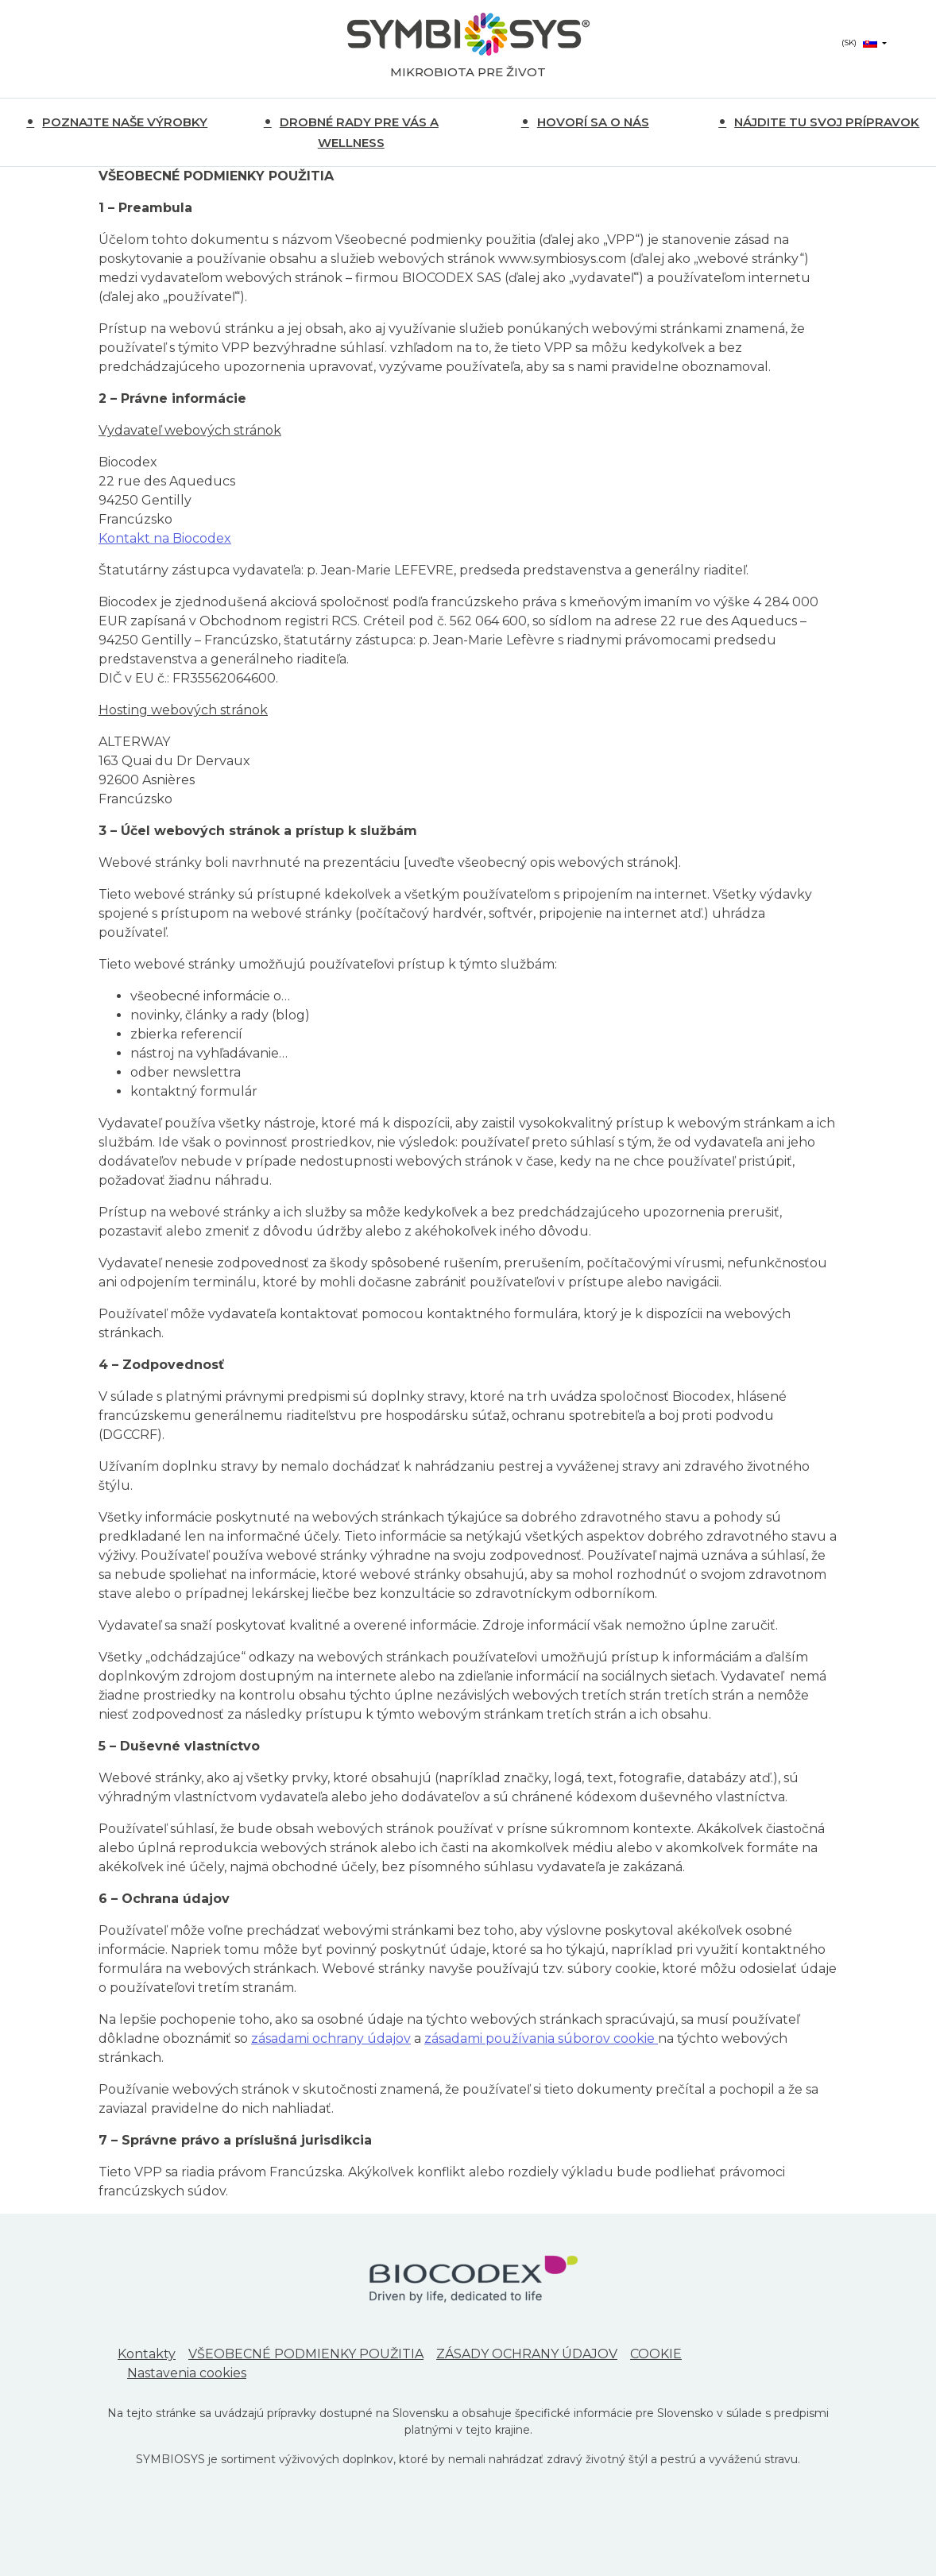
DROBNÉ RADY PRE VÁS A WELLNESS (359, 132)
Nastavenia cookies (186, 2373)
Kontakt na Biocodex (165, 538)
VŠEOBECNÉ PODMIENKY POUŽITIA (306, 2353)
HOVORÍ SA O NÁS (593, 122)
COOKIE (656, 2353)
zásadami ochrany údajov (331, 2038)
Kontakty (147, 2353)
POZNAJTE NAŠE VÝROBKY (124, 122)
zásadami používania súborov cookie (541, 2038)
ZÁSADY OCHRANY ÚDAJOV (526, 2353)
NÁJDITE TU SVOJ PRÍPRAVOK (826, 122)
